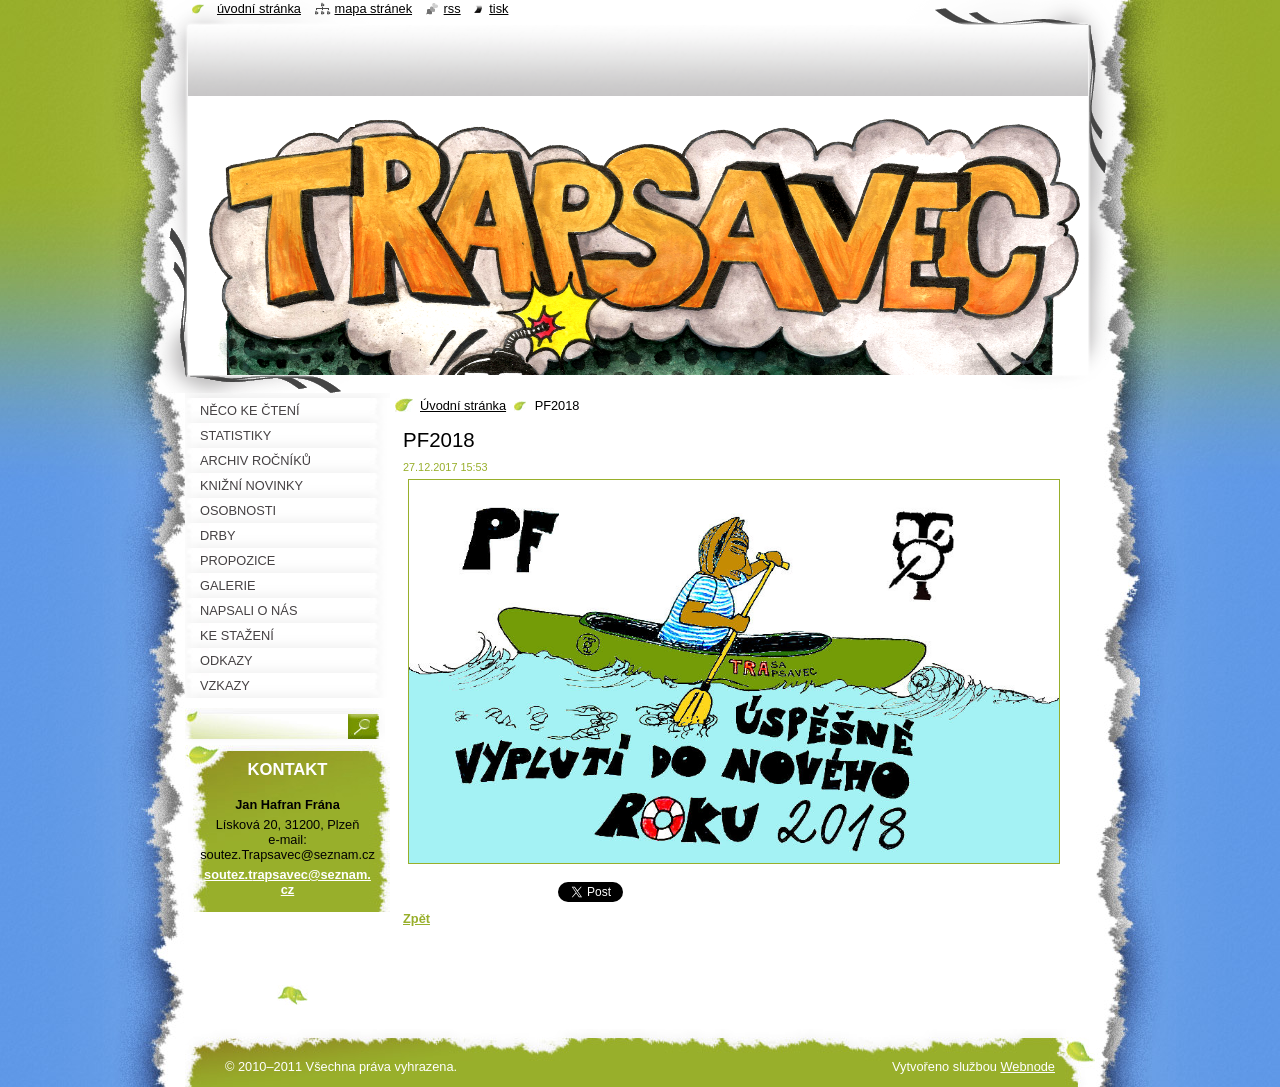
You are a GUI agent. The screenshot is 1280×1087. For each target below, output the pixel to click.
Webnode (1027, 1066)
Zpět (416, 918)
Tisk (498, 8)
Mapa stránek (374, 8)
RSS (452, 8)
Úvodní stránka (463, 405)
